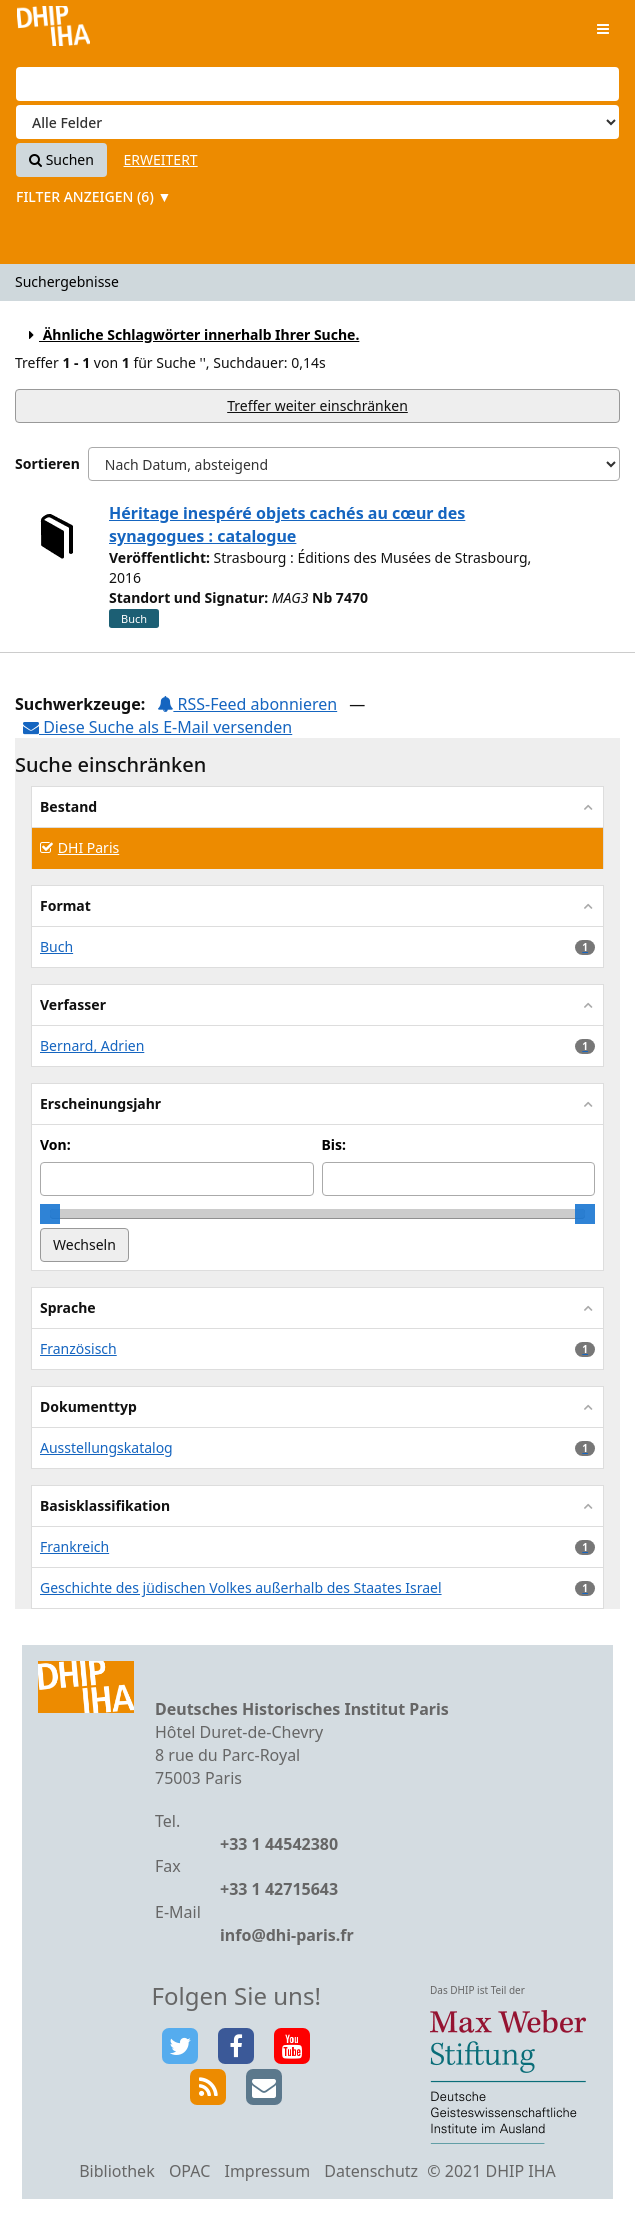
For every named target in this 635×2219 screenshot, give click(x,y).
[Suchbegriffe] (317, 84)
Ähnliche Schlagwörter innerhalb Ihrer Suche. (191, 334)
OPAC (189, 2171)
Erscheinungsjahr (100, 1103)
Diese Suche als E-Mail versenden (157, 727)
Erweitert (161, 159)
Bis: (334, 1144)
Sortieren (47, 463)
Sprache (68, 1307)
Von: (55, 1144)
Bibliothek (117, 2171)
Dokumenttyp (88, 1406)
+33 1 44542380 (279, 1844)
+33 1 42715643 (279, 1889)
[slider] (50, 1214)
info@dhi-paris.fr (287, 1935)
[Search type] (317, 122)
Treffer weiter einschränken (317, 405)
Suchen (61, 159)
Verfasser (73, 1004)
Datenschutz (371, 2171)
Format (65, 905)
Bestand (68, 806)
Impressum (267, 2171)
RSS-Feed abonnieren (247, 704)
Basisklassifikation (105, 1505)
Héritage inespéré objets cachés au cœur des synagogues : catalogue (287, 524)
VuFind (53, 30)
